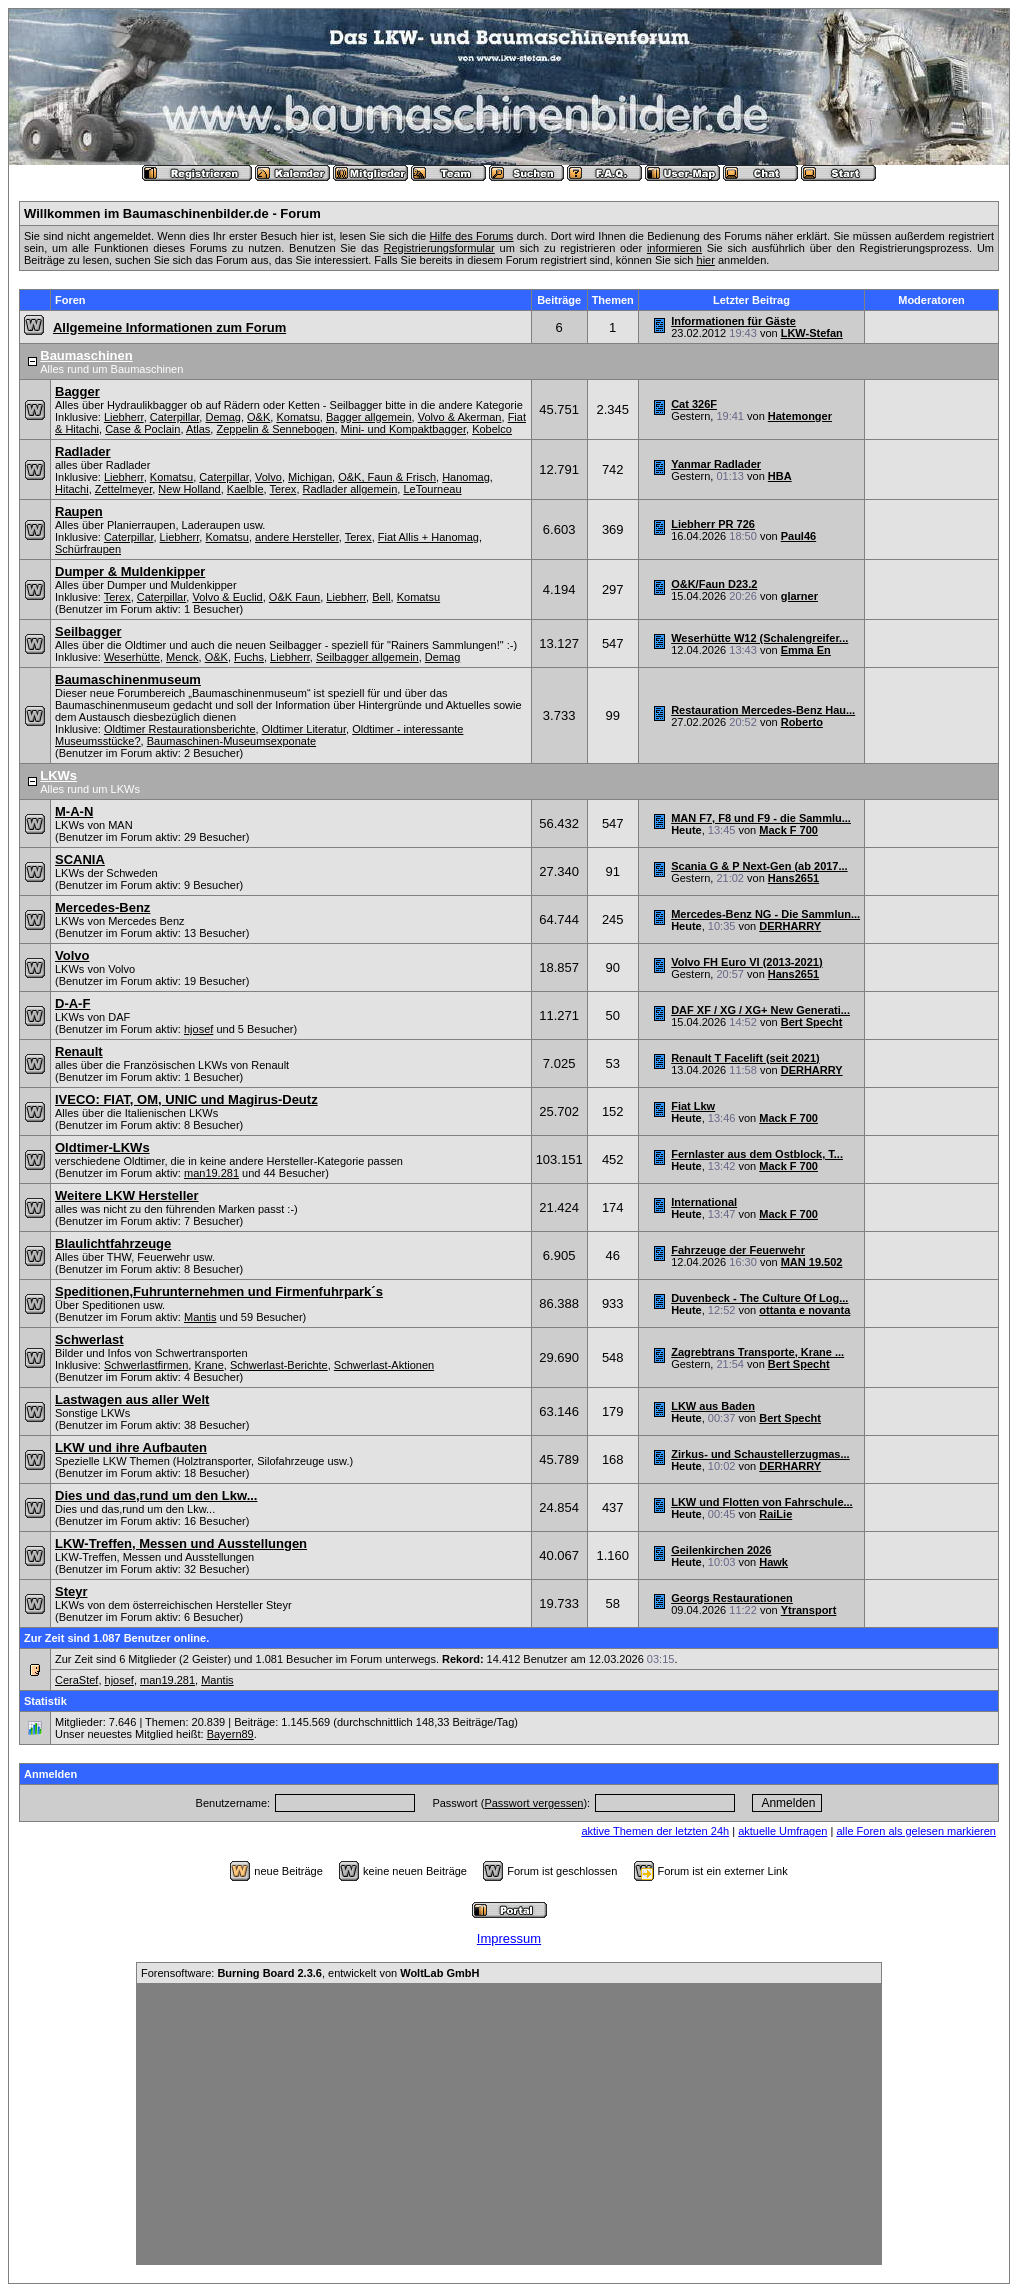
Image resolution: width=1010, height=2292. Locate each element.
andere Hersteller (297, 537)
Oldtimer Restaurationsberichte (180, 729)
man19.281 (211, 1173)
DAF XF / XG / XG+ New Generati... (760, 1010)
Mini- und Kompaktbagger (403, 429)
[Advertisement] (509, 2124)
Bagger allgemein (369, 417)
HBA (780, 476)
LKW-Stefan (812, 333)
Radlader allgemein (350, 489)
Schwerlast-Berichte (279, 1365)
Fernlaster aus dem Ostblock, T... (757, 1154)
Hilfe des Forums (472, 236)
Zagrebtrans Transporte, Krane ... (757, 1352)
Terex (282, 489)
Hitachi (72, 489)
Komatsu (297, 417)
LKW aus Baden (713, 1406)
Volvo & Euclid (227, 597)
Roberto (802, 722)
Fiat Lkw (693, 1106)
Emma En (806, 650)
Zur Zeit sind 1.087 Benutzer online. (116, 1638)
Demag (222, 417)
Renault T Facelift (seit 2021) (745, 1058)
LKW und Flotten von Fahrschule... (762, 1502)
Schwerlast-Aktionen (384, 1365)
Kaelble (245, 489)
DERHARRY (790, 926)
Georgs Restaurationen (732, 1598)
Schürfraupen (88, 549)
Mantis (200, 1317)
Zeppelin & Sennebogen (275, 429)
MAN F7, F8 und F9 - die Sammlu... (761, 818)
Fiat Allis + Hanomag (428, 537)
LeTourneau (432, 489)
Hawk (773, 1562)
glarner (799, 596)
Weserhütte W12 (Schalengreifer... (759, 638)
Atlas (198, 429)
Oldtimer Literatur (304, 729)
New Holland (189, 489)
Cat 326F (694, 404)
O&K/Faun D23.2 (714, 584)
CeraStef (76, 1680)
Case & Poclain (142, 429)
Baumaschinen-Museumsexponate (231, 741)
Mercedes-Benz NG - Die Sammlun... (765, 914)
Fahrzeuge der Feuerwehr (738, 1250)
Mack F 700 (788, 830)
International (704, 1202)
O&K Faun (294, 597)
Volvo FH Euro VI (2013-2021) (746, 962)
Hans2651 (793, 878)
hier (706, 260)
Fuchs (249, 657)
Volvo (268, 477)
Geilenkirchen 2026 (721, 1550)
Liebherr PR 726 (713, 524)
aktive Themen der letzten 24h (655, 1831)
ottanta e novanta (804, 1310)
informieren (674, 248)
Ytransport (809, 1610)
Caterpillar (175, 417)
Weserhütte (132, 657)
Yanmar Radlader (716, 464)
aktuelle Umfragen (782, 1831)
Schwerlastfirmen (146, 1365)
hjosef (198, 1029)
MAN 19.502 (812, 1262)
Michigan (310, 477)
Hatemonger (800, 416)
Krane (208, 1365)
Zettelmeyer (123, 489)
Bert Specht (812, 1022)
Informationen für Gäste (733, 321)
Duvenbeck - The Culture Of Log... (759, 1298)
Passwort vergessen (533, 1803)
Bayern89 (230, 1734)
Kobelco (492, 429)
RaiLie (775, 1514)
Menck (182, 657)
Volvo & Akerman (460, 417)
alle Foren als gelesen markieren (916, 1831)
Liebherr (124, 417)
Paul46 (798, 536)
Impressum (509, 1938)
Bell (381, 597)
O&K (258, 417)
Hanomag (466, 477)
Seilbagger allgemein (367, 657)
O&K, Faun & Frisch (387, 477)
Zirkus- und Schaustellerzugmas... (760, 1454)
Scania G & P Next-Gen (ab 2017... (759, 866)
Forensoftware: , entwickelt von (310, 1973)
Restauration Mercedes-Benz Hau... (763, 710)
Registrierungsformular (438, 248)
